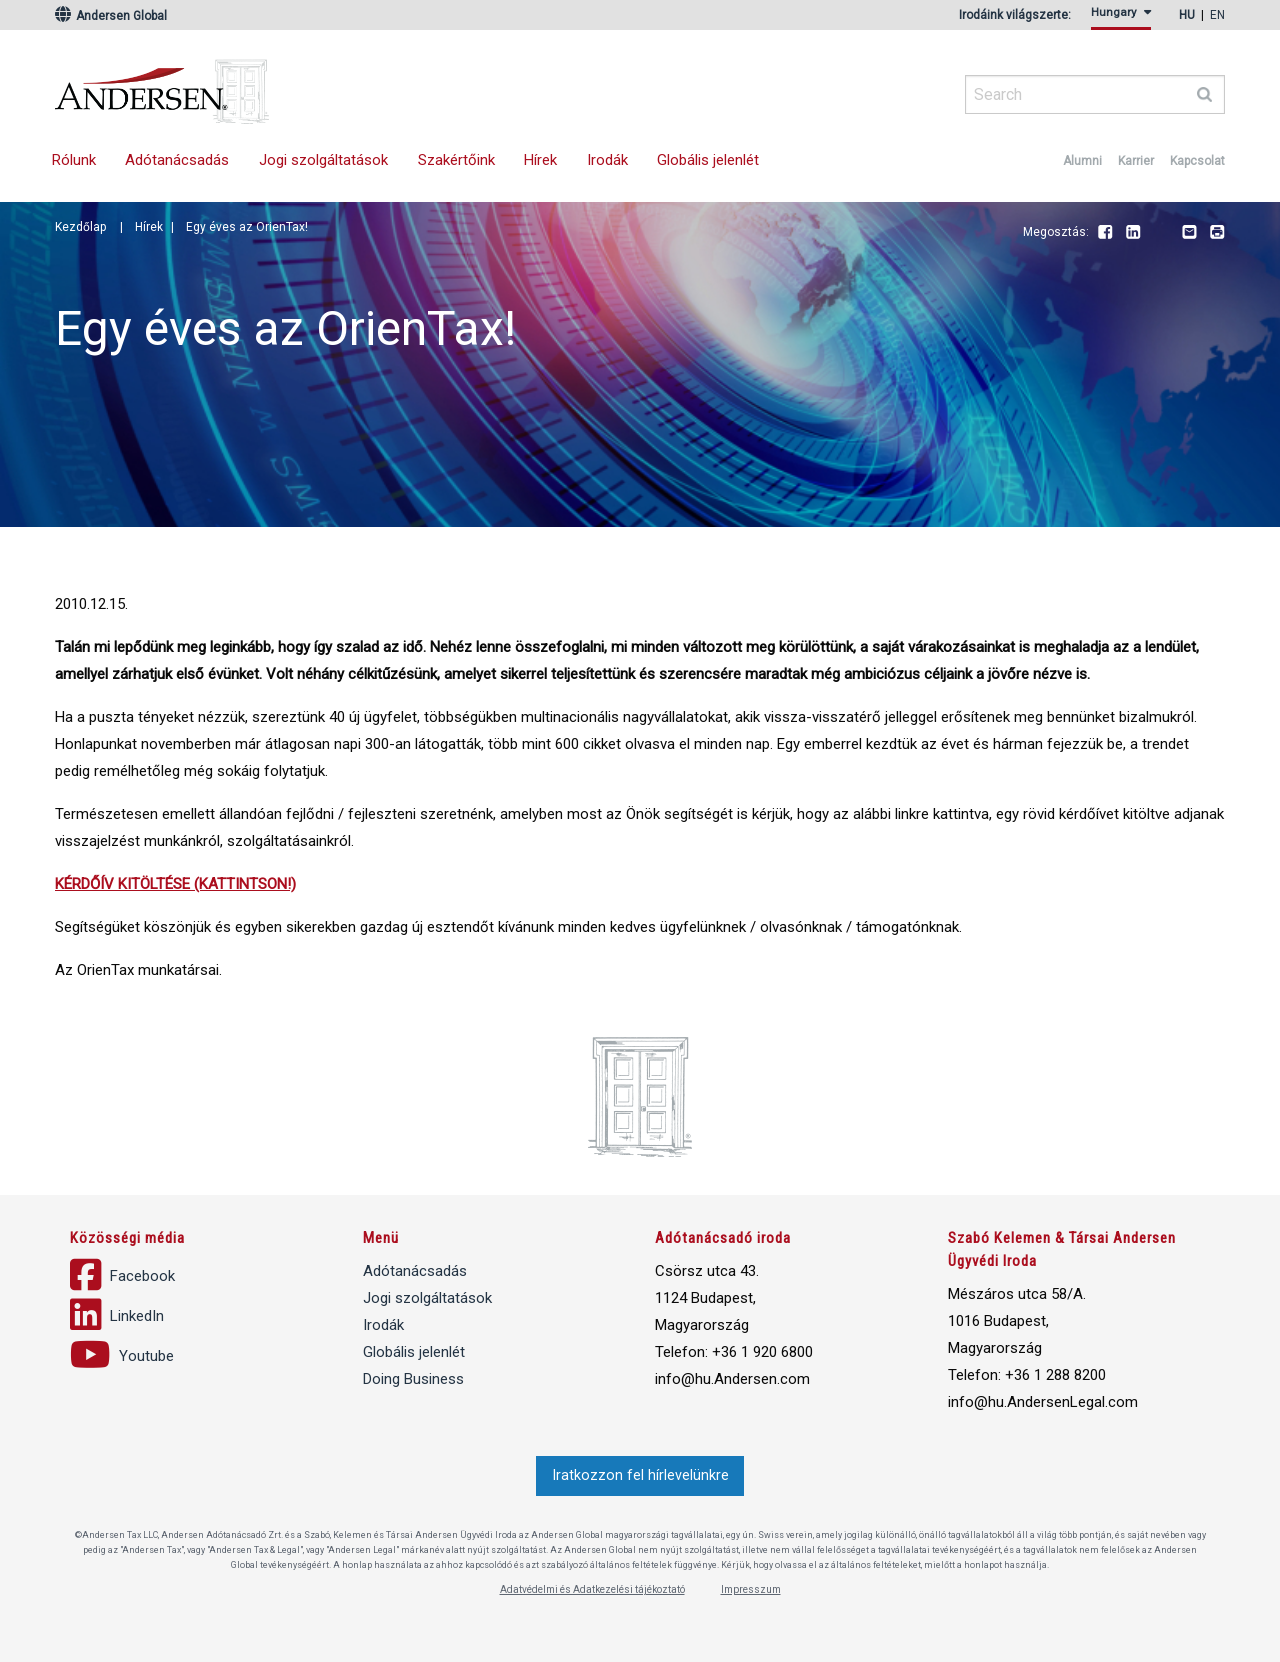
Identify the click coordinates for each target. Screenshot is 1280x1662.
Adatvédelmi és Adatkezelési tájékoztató (592, 1589)
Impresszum (751, 1589)
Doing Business (413, 1379)
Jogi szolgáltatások (323, 160)
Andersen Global (111, 16)
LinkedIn (1133, 233)
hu (1187, 15)
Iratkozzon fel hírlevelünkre (640, 1475)
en (1217, 15)
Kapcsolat (1197, 161)
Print (1217, 233)
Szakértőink (456, 160)
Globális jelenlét (708, 160)
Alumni (1082, 161)
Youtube (1161, 233)
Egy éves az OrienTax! (247, 227)
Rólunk (74, 160)
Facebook (1105, 233)
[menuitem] (1124, 18)
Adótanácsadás (177, 160)
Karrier (1136, 161)
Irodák (607, 160)
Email (1189, 233)
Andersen (355, 85)
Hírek (540, 160)
